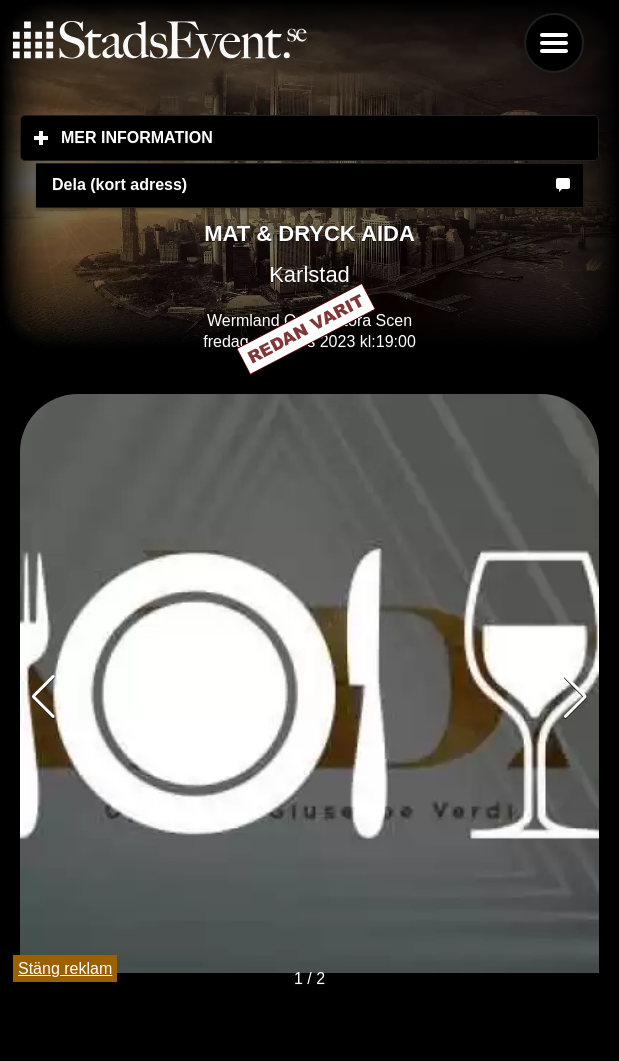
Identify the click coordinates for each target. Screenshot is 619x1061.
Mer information (255, 137)
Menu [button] (554, 43)
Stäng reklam (65, 968)
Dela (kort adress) (119, 184)
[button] (575, 697)
